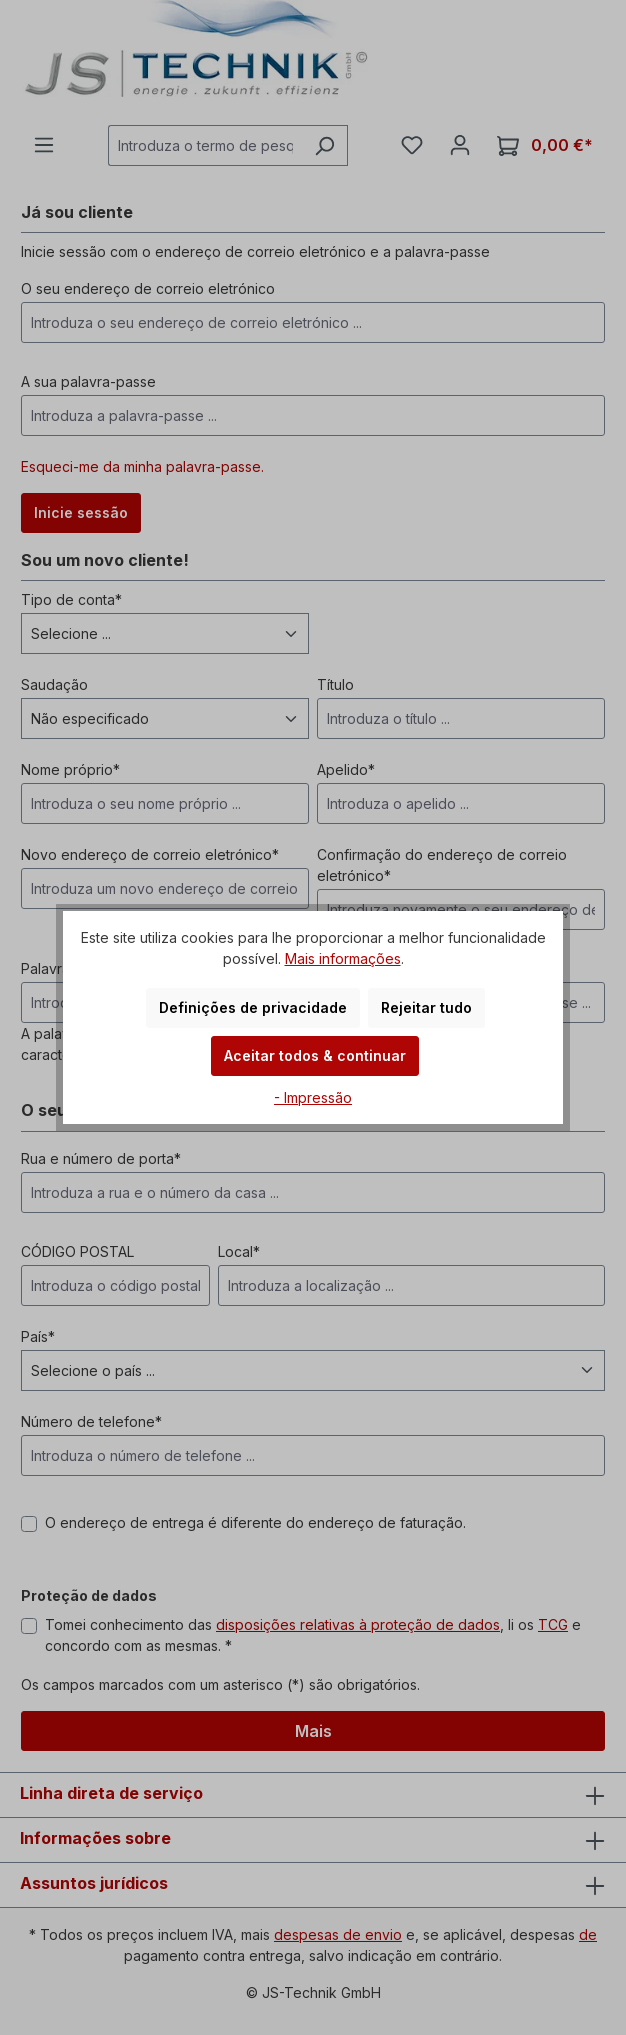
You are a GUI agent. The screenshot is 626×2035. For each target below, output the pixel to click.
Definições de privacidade (253, 1007)
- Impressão (313, 1097)
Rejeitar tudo (426, 1007)
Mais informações (343, 958)
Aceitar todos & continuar (315, 1055)
